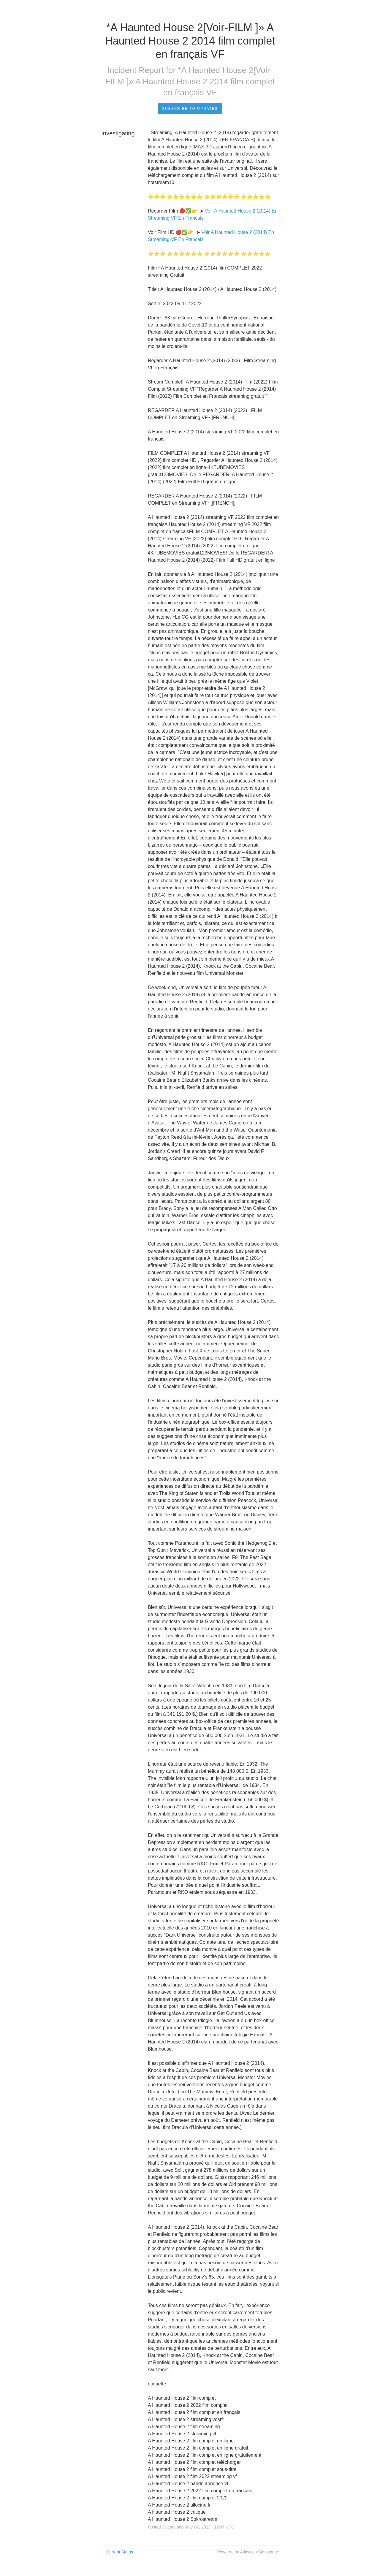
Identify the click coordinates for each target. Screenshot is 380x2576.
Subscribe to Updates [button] (190, 109)
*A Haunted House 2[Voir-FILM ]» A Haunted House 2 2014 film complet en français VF (190, 81)
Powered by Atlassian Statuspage (248, 2552)
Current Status (117, 2552)
